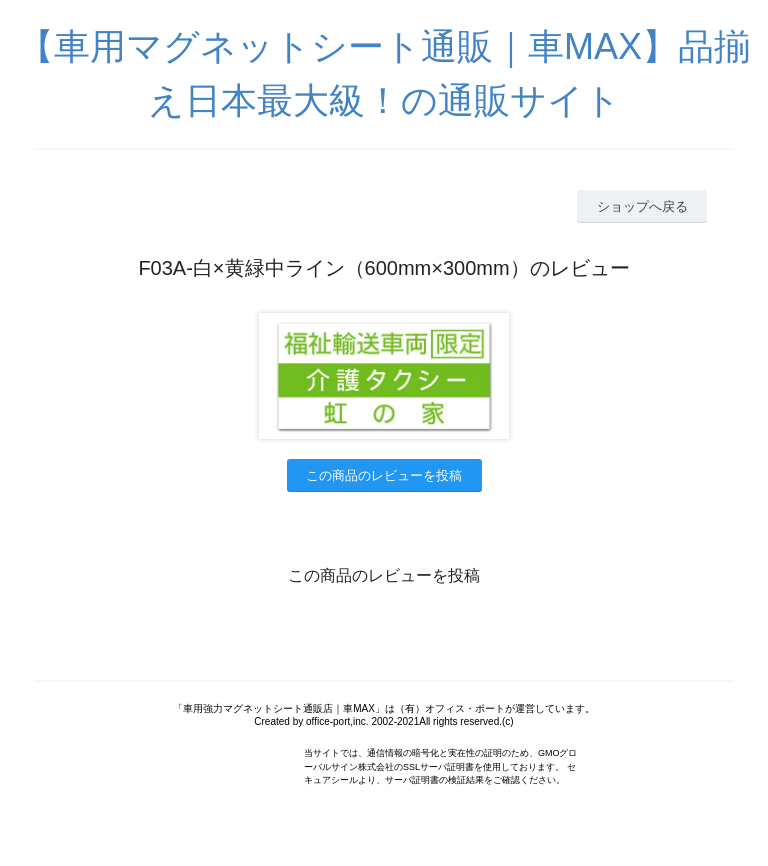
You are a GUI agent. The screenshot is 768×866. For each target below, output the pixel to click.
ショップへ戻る (642, 206)
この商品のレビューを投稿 (384, 475)
